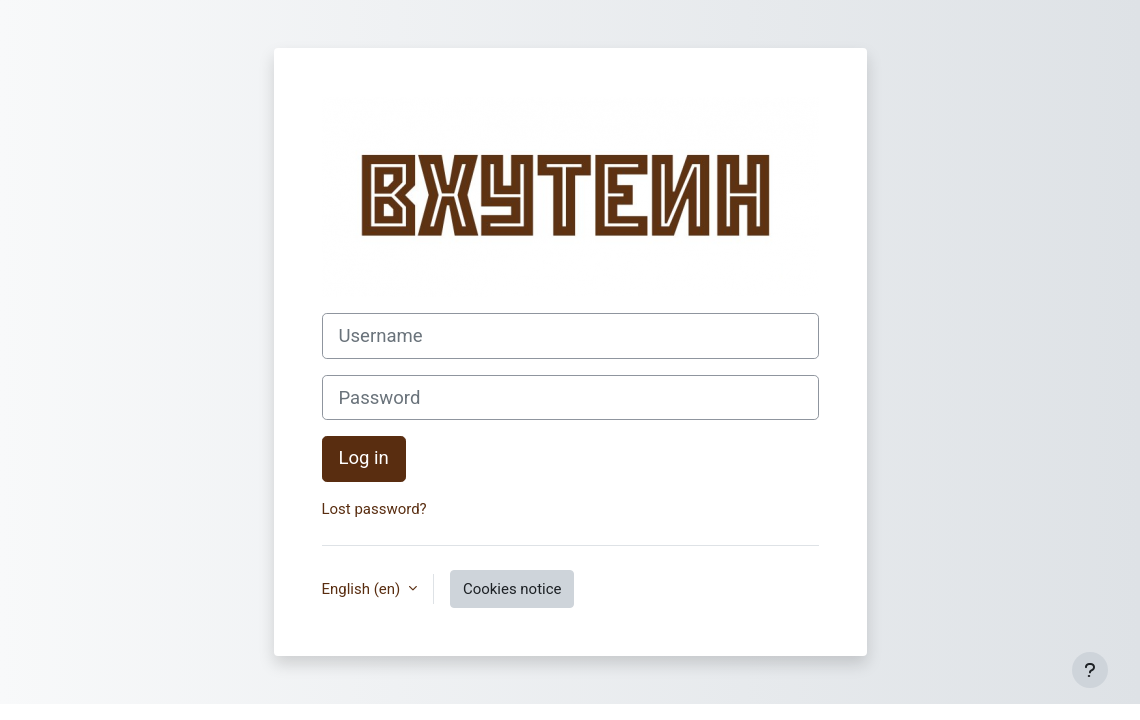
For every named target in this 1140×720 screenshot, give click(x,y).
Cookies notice (512, 589)
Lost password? (374, 509)
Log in (364, 458)
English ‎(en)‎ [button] (363, 589)
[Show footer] (1090, 670)
